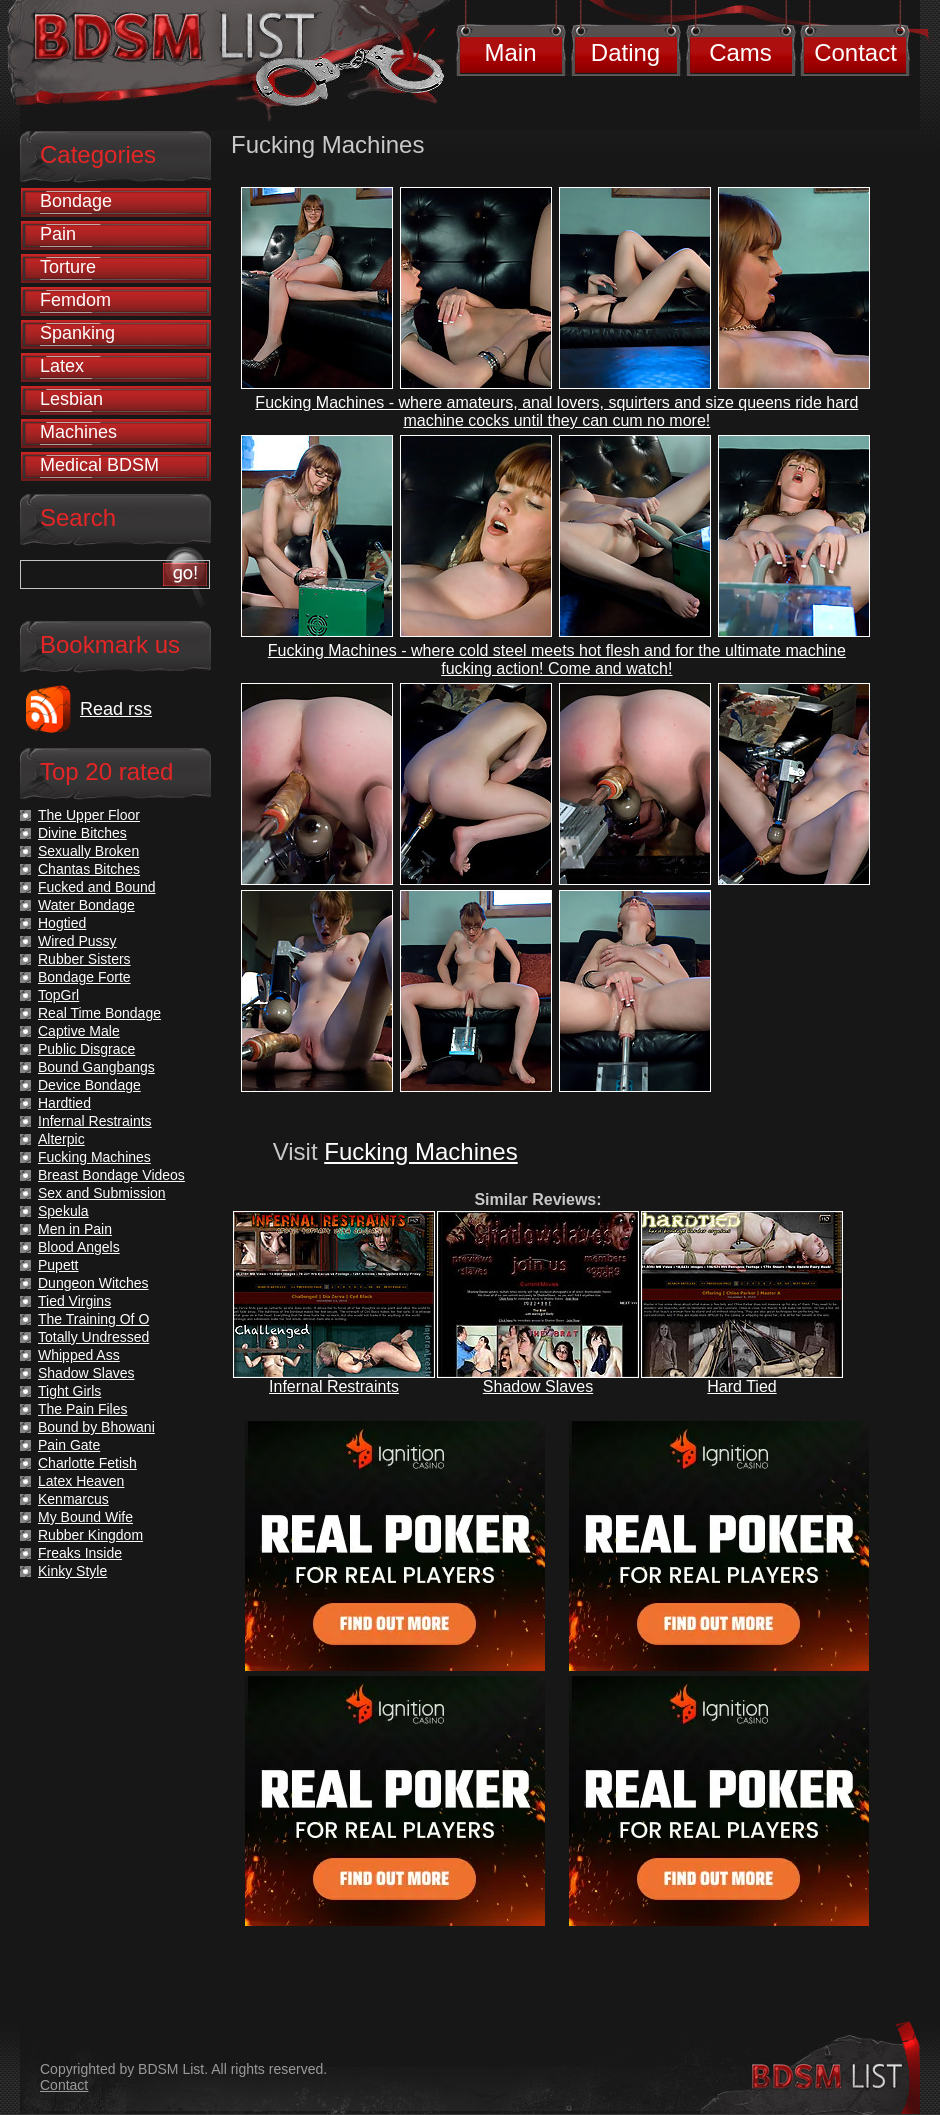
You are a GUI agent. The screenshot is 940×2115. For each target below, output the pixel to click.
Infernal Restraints (334, 1386)
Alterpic (61, 1139)
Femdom (75, 300)
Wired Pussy (77, 941)
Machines (78, 432)
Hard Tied (741, 1386)
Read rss (116, 709)
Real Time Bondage (99, 1013)
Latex (62, 366)
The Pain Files (82, 1409)
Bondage (76, 201)
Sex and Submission (102, 1193)
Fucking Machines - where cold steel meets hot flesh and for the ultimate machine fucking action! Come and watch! (557, 659)
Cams (740, 52)
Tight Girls (69, 1391)
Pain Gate (69, 1445)
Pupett (58, 1265)
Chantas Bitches (89, 869)
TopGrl (58, 995)
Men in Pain (75, 1229)
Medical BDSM (99, 465)
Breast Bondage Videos (111, 1175)
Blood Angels (79, 1247)
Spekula (63, 1211)
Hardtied (64, 1103)
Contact (855, 52)
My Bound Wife (85, 1517)
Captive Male (79, 1031)
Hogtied (62, 923)
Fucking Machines (420, 1151)
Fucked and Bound (97, 887)
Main (510, 52)
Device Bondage (89, 1085)
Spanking (77, 333)
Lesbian (71, 399)
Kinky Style (72, 1571)
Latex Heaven (81, 1481)
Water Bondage (86, 905)
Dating (625, 52)
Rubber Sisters (84, 959)
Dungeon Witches (93, 1283)
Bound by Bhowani (96, 1427)
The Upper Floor (89, 815)
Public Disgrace (86, 1049)
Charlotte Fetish (87, 1463)
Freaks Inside (80, 1553)
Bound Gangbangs (96, 1067)
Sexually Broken (88, 851)
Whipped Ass (79, 1355)
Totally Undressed (93, 1337)
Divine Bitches (82, 833)
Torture (68, 267)
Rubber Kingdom (90, 1535)
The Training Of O (93, 1319)
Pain (58, 234)
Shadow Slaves (538, 1386)
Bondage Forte (84, 977)
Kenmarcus (73, 1499)
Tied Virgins (74, 1301)
